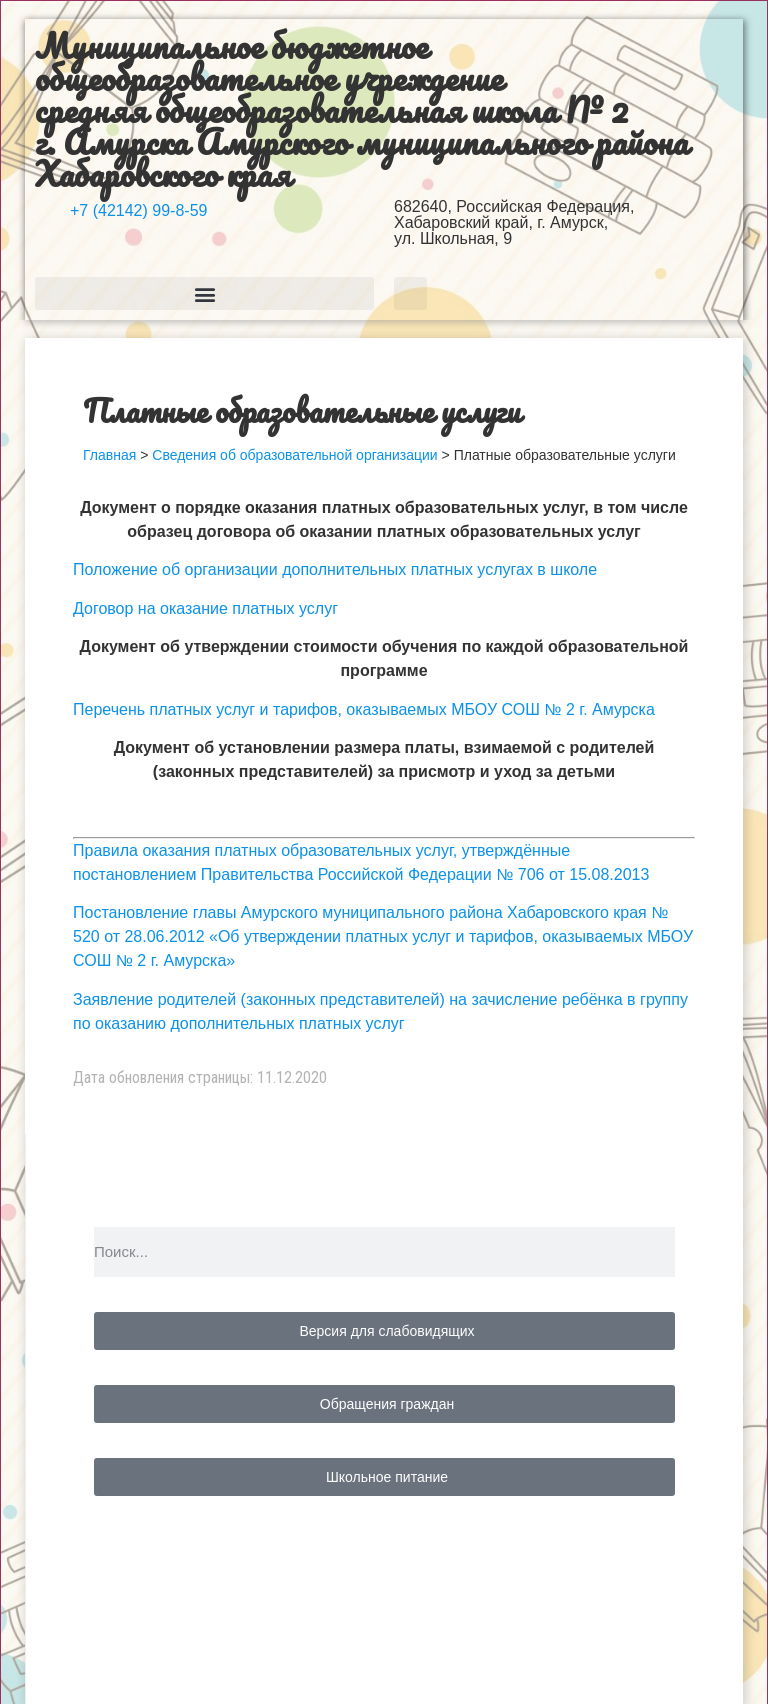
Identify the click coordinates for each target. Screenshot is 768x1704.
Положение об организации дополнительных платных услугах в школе (335, 569)
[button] (204, 293)
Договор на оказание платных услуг (205, 608)
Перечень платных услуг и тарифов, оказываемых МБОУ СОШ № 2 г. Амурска (364, 709)
